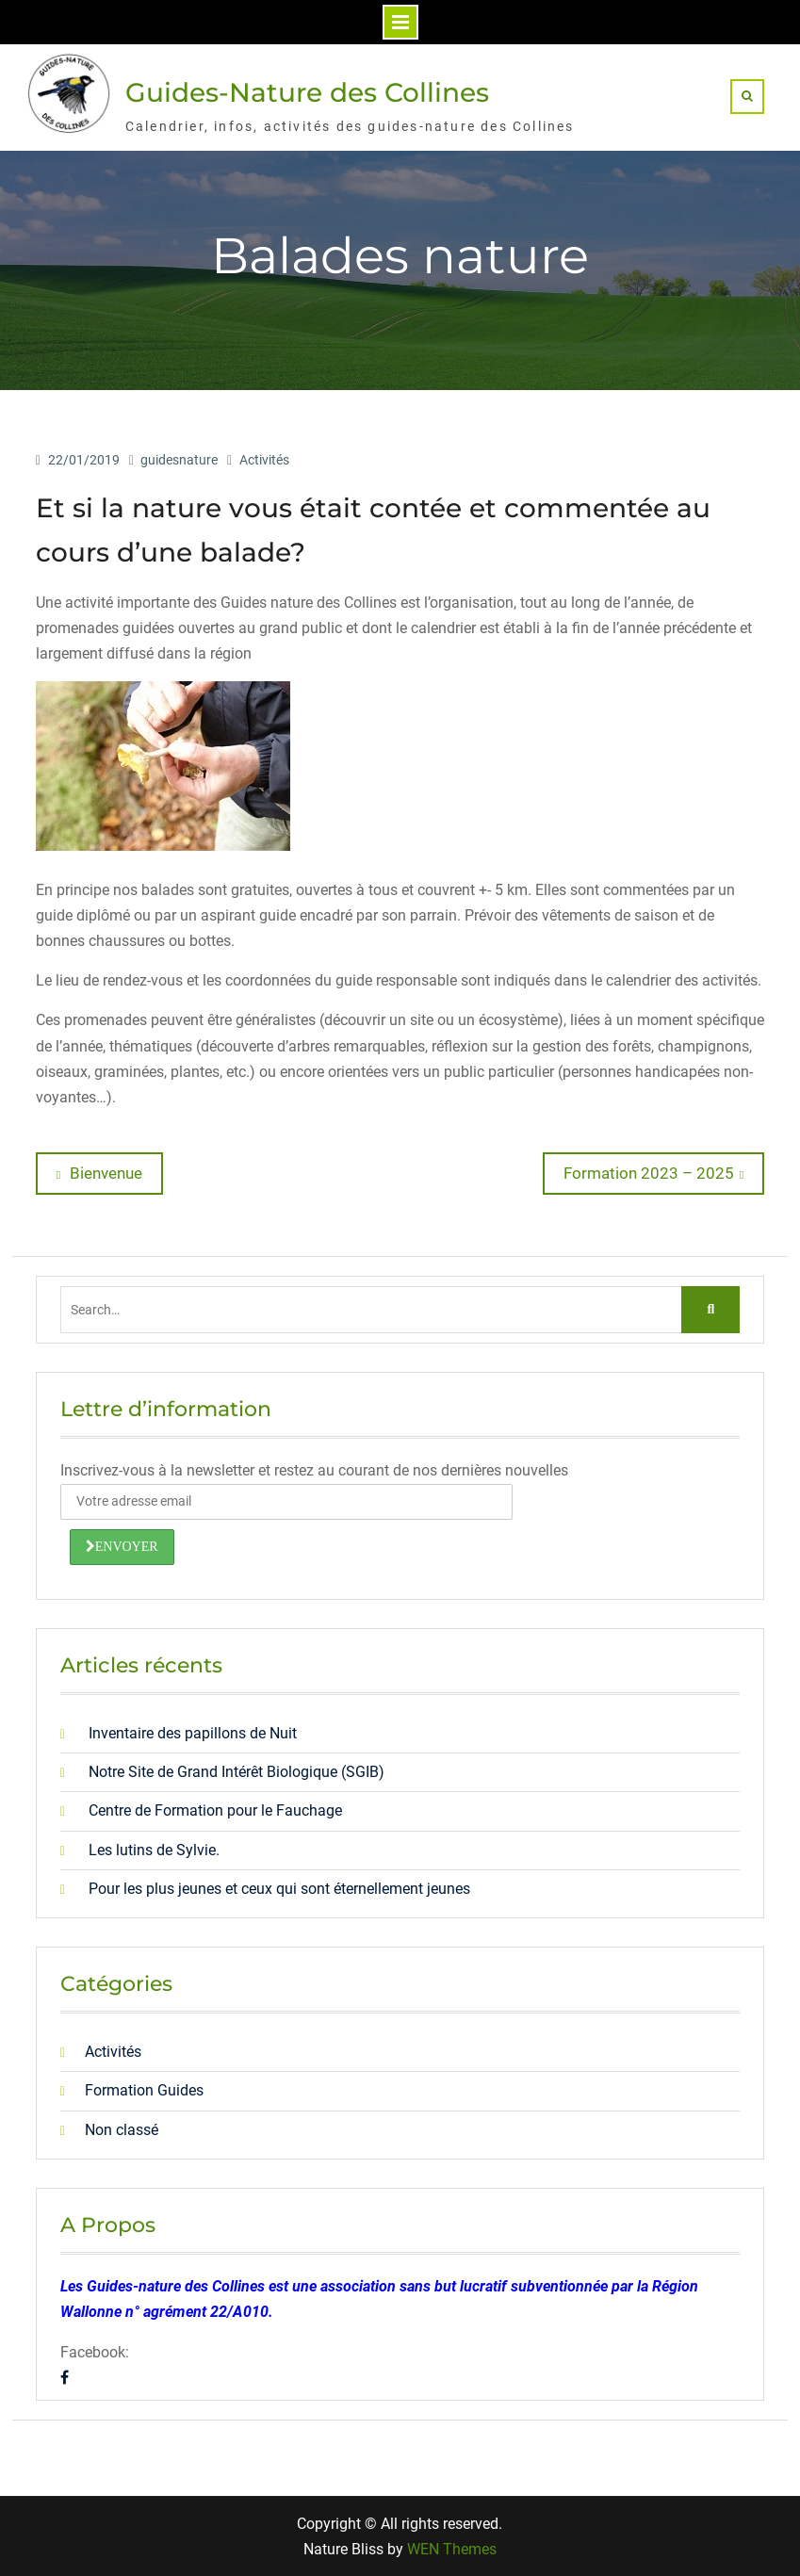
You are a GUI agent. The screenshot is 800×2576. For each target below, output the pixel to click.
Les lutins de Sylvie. (154, 1850)
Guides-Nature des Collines (307, 92)
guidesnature (179, 459)
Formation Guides (144, 2090)
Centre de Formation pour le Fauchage (215, 1810)
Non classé (121, 2130)
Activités (264, 459)
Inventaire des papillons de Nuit (193, 1733)
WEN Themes (452, 2549)
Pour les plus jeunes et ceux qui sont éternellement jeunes (279, 1889)
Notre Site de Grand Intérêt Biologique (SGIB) (236, 1772)
